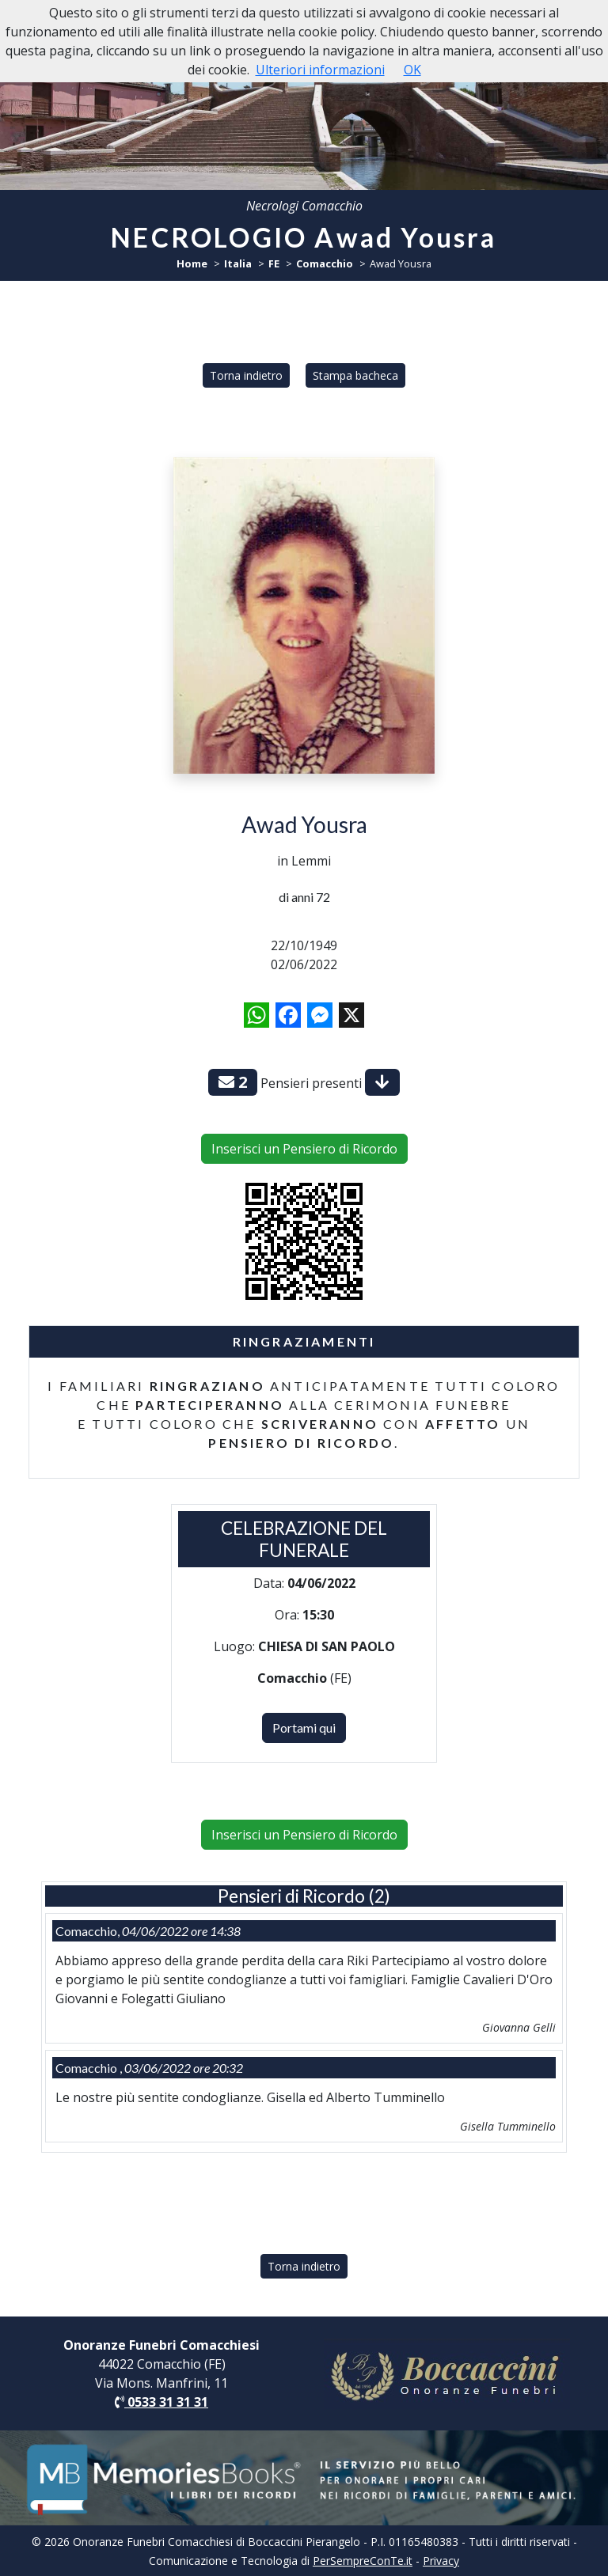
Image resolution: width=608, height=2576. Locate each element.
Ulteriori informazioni (320, 69)
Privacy (441, 2560)
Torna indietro (246, 375)
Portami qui (304, 1727)
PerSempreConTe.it (362, 2560)
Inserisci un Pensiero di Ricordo (304, 1148)
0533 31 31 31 (161, 2402)
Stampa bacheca (355, 375)
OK (412, 69)
